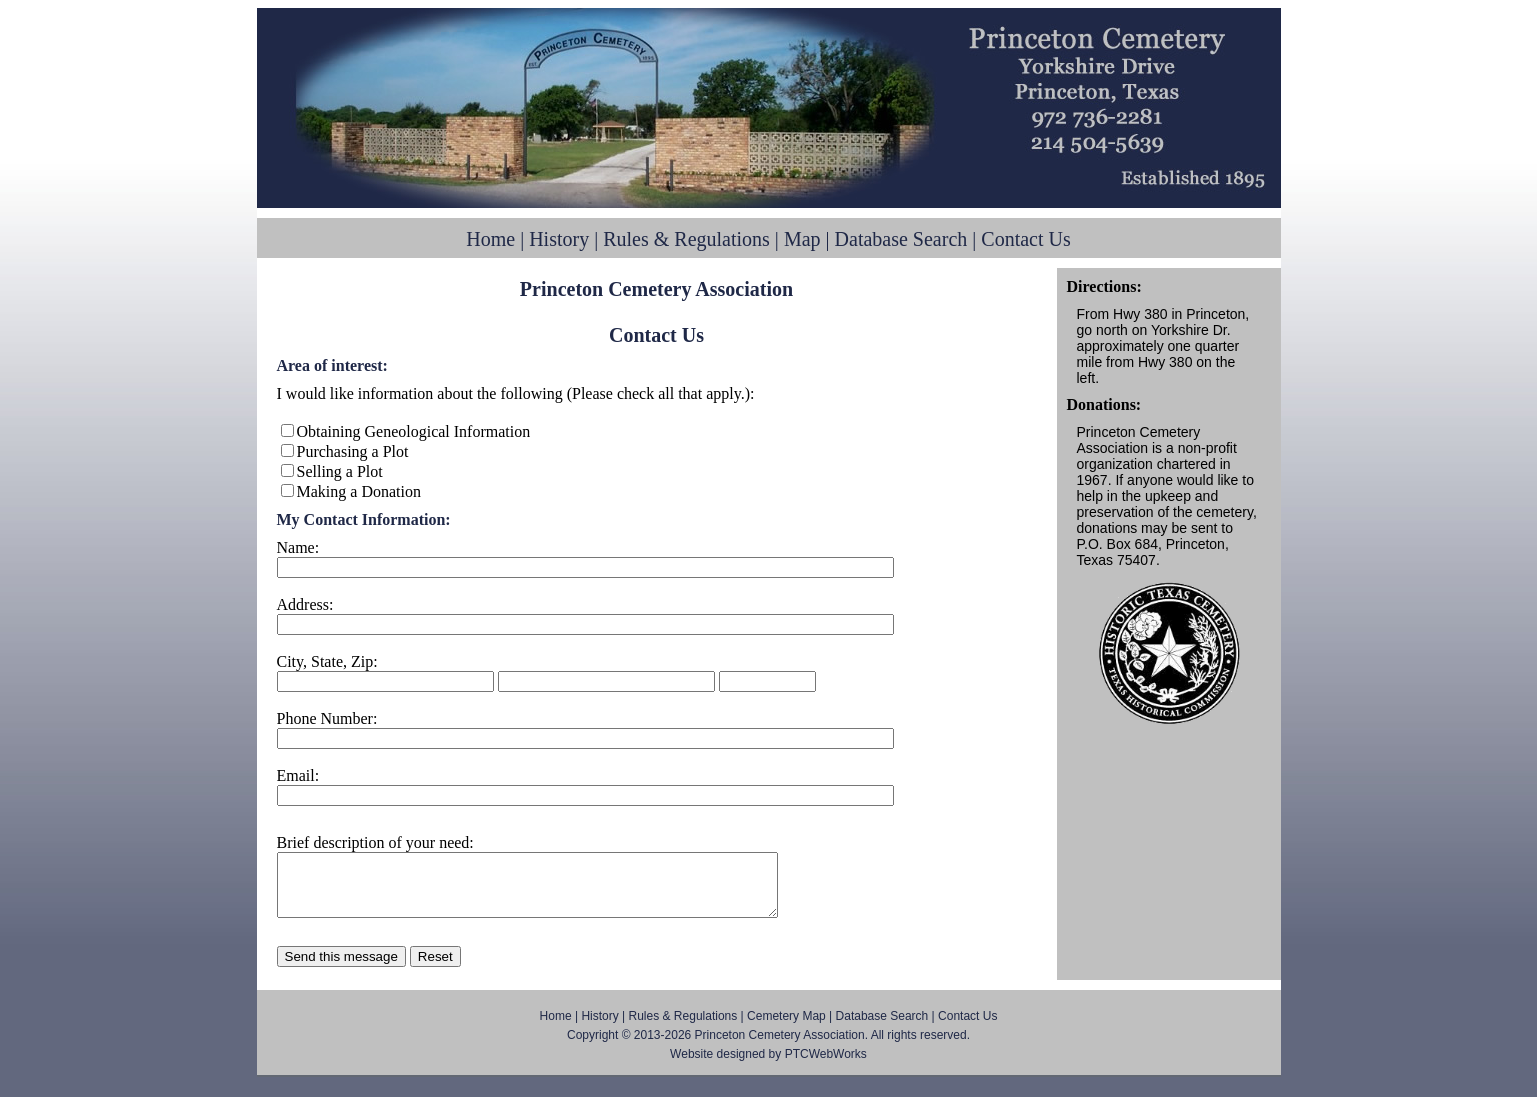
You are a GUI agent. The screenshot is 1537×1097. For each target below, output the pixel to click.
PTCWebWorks (826, 1066)
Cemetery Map (786, 1028)
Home (490, 239)
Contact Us (1025, 239)
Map (802, 239)
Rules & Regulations (686, 239)
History (559, 239)
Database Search (901, 239)
